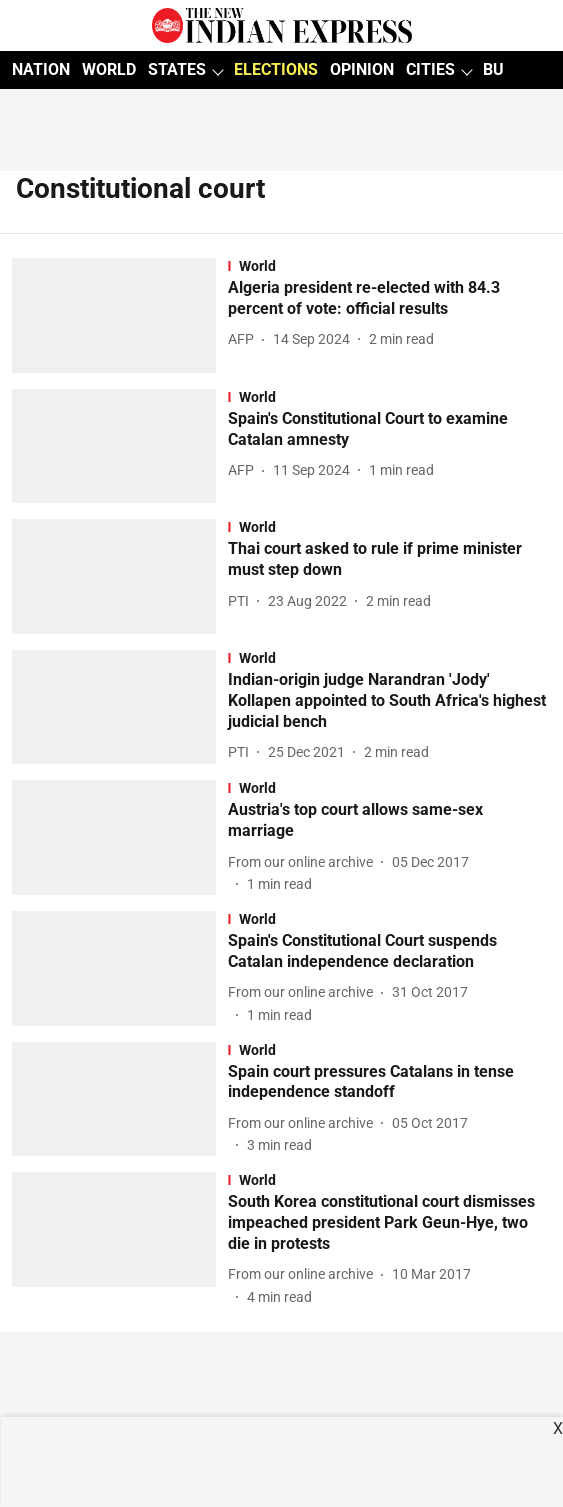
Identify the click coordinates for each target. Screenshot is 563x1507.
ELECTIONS (276, 69)
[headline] (389, 299)
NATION (41, 69)
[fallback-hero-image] (120, 315)
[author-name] (245, 339)
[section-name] (389, 266)
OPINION (362, 69)
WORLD (109, 69)
